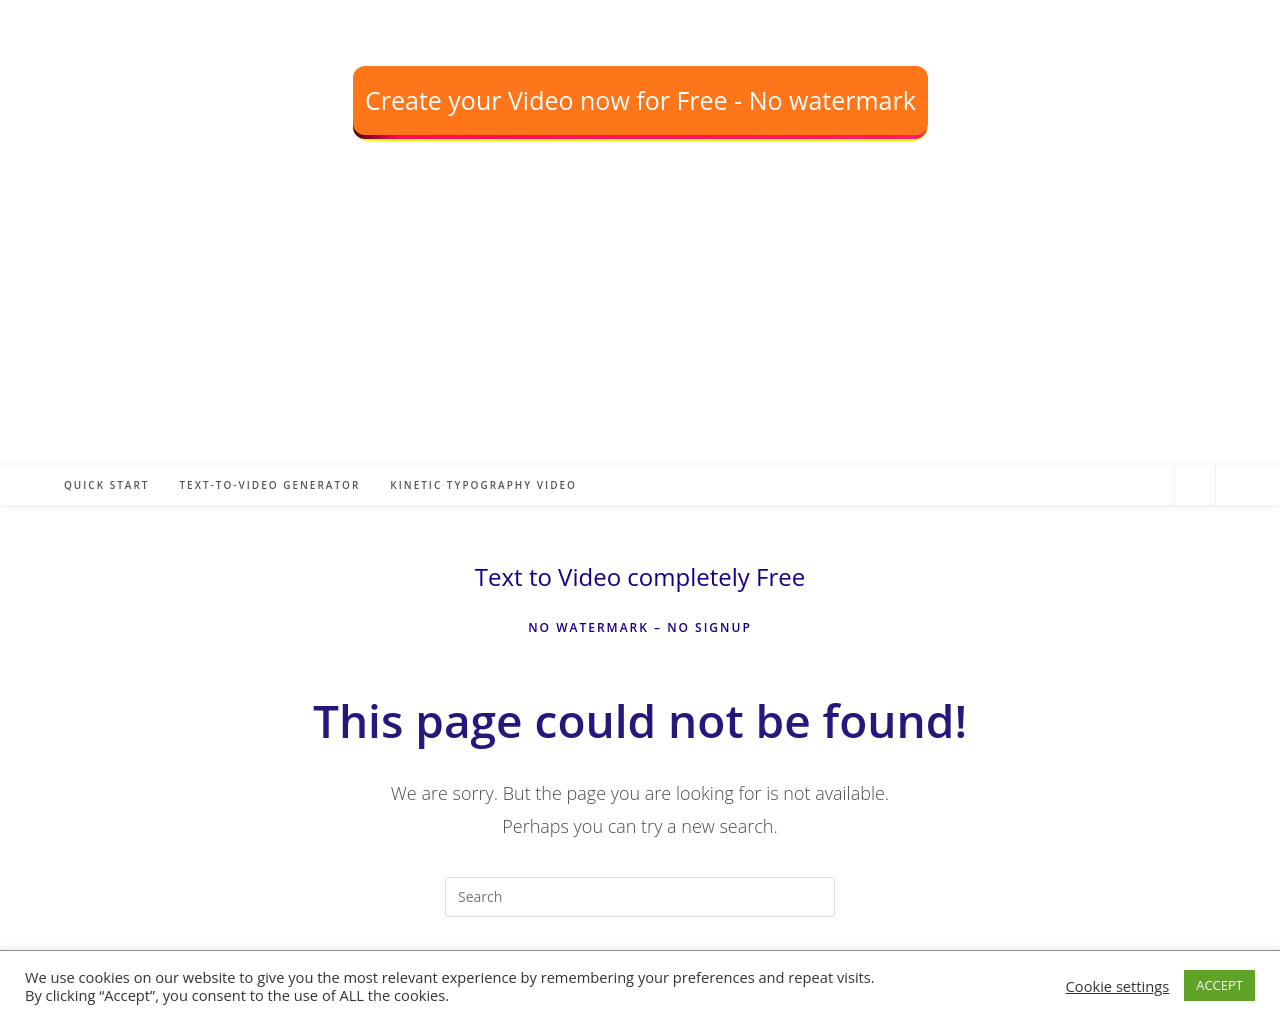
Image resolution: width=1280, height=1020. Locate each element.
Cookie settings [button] (1118, 986)
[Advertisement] (600, 325)
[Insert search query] (640, 897)
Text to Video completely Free (640, 576)
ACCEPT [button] (1219, 985)
